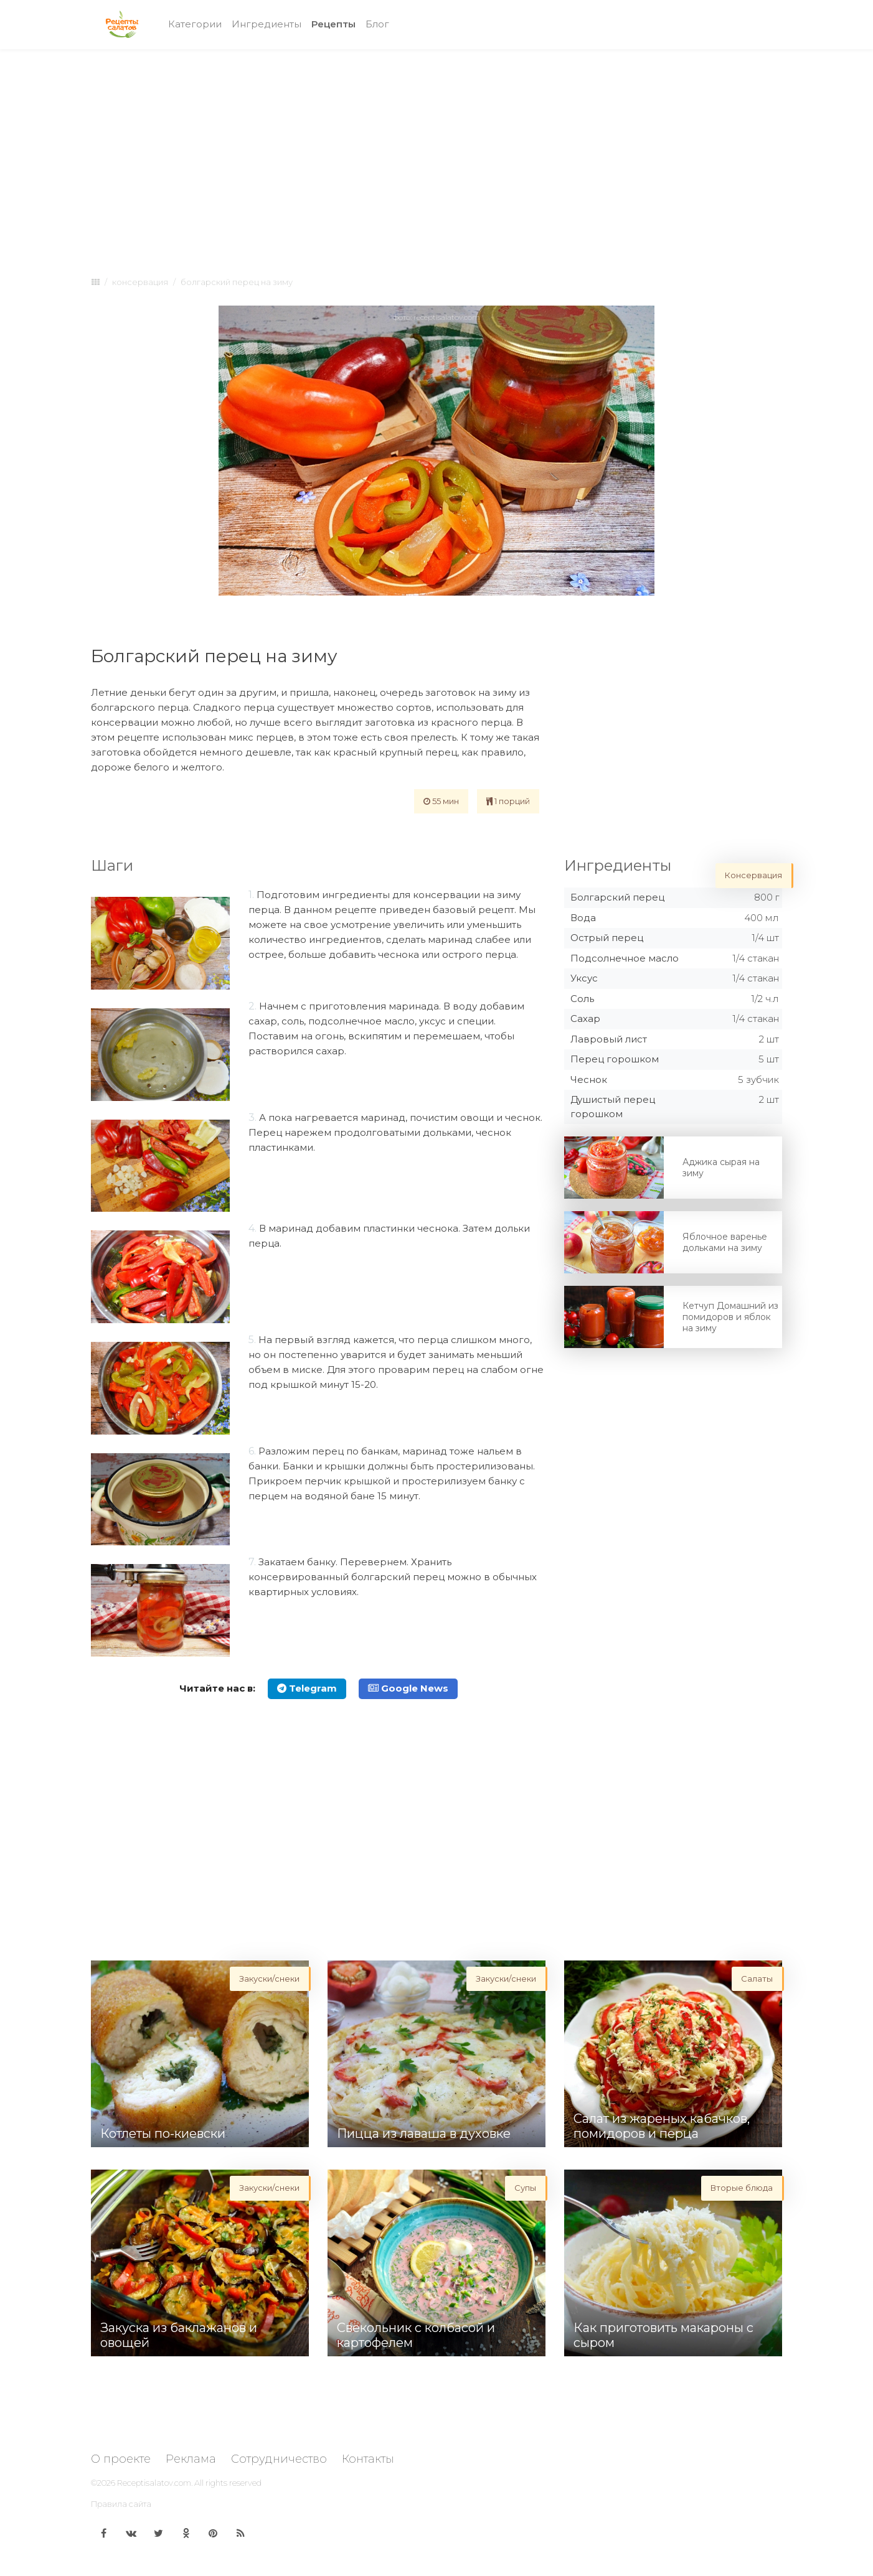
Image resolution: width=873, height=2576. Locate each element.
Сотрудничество (279, 2459)
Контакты (368, 2459)
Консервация (140, 282)
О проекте (121, 2459)
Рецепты (336, 23)
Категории (195, 24)
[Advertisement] (436, 150)
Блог (377, 24)
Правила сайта (121, 2504)
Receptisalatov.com (154, 2483)
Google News (408, 1688)
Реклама (191, 2459)
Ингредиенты (266, 24)
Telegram (307, 1688)
